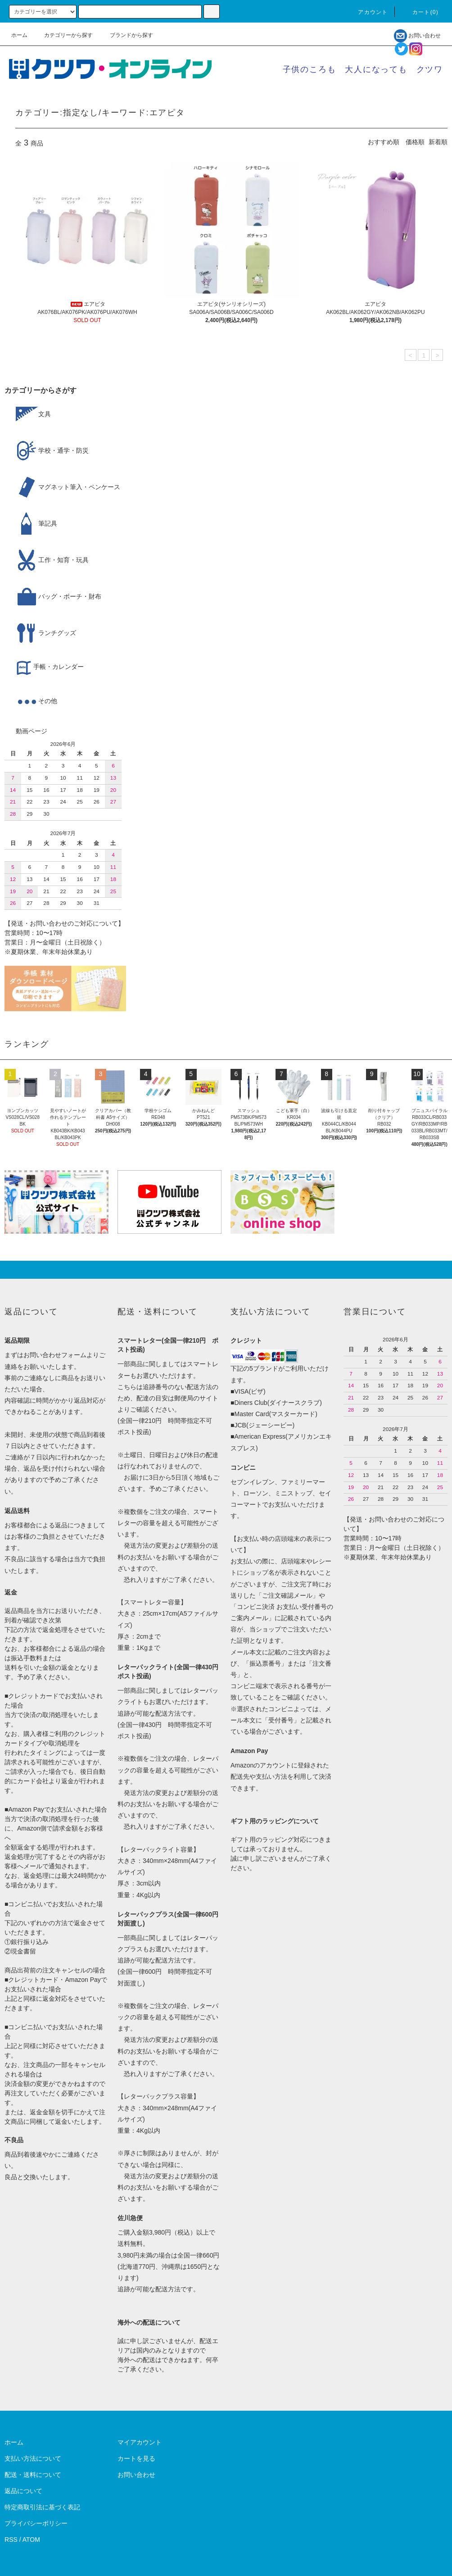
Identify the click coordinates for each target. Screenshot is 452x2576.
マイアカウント (140, 2442)
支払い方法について (33, 2458)
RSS (11, 2539)
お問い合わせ (417, 35)
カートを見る (136, 2458)
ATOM (31, 2539)
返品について (23, 2490)
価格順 (415, 141)
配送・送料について (33, 2474)
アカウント (367, 12)
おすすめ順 (383, 141)
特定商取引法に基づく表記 (42, 2507)
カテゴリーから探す (63, 35)
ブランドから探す (126, 35)
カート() (420, 12)
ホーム (19, 35)
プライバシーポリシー (36, 2523)
